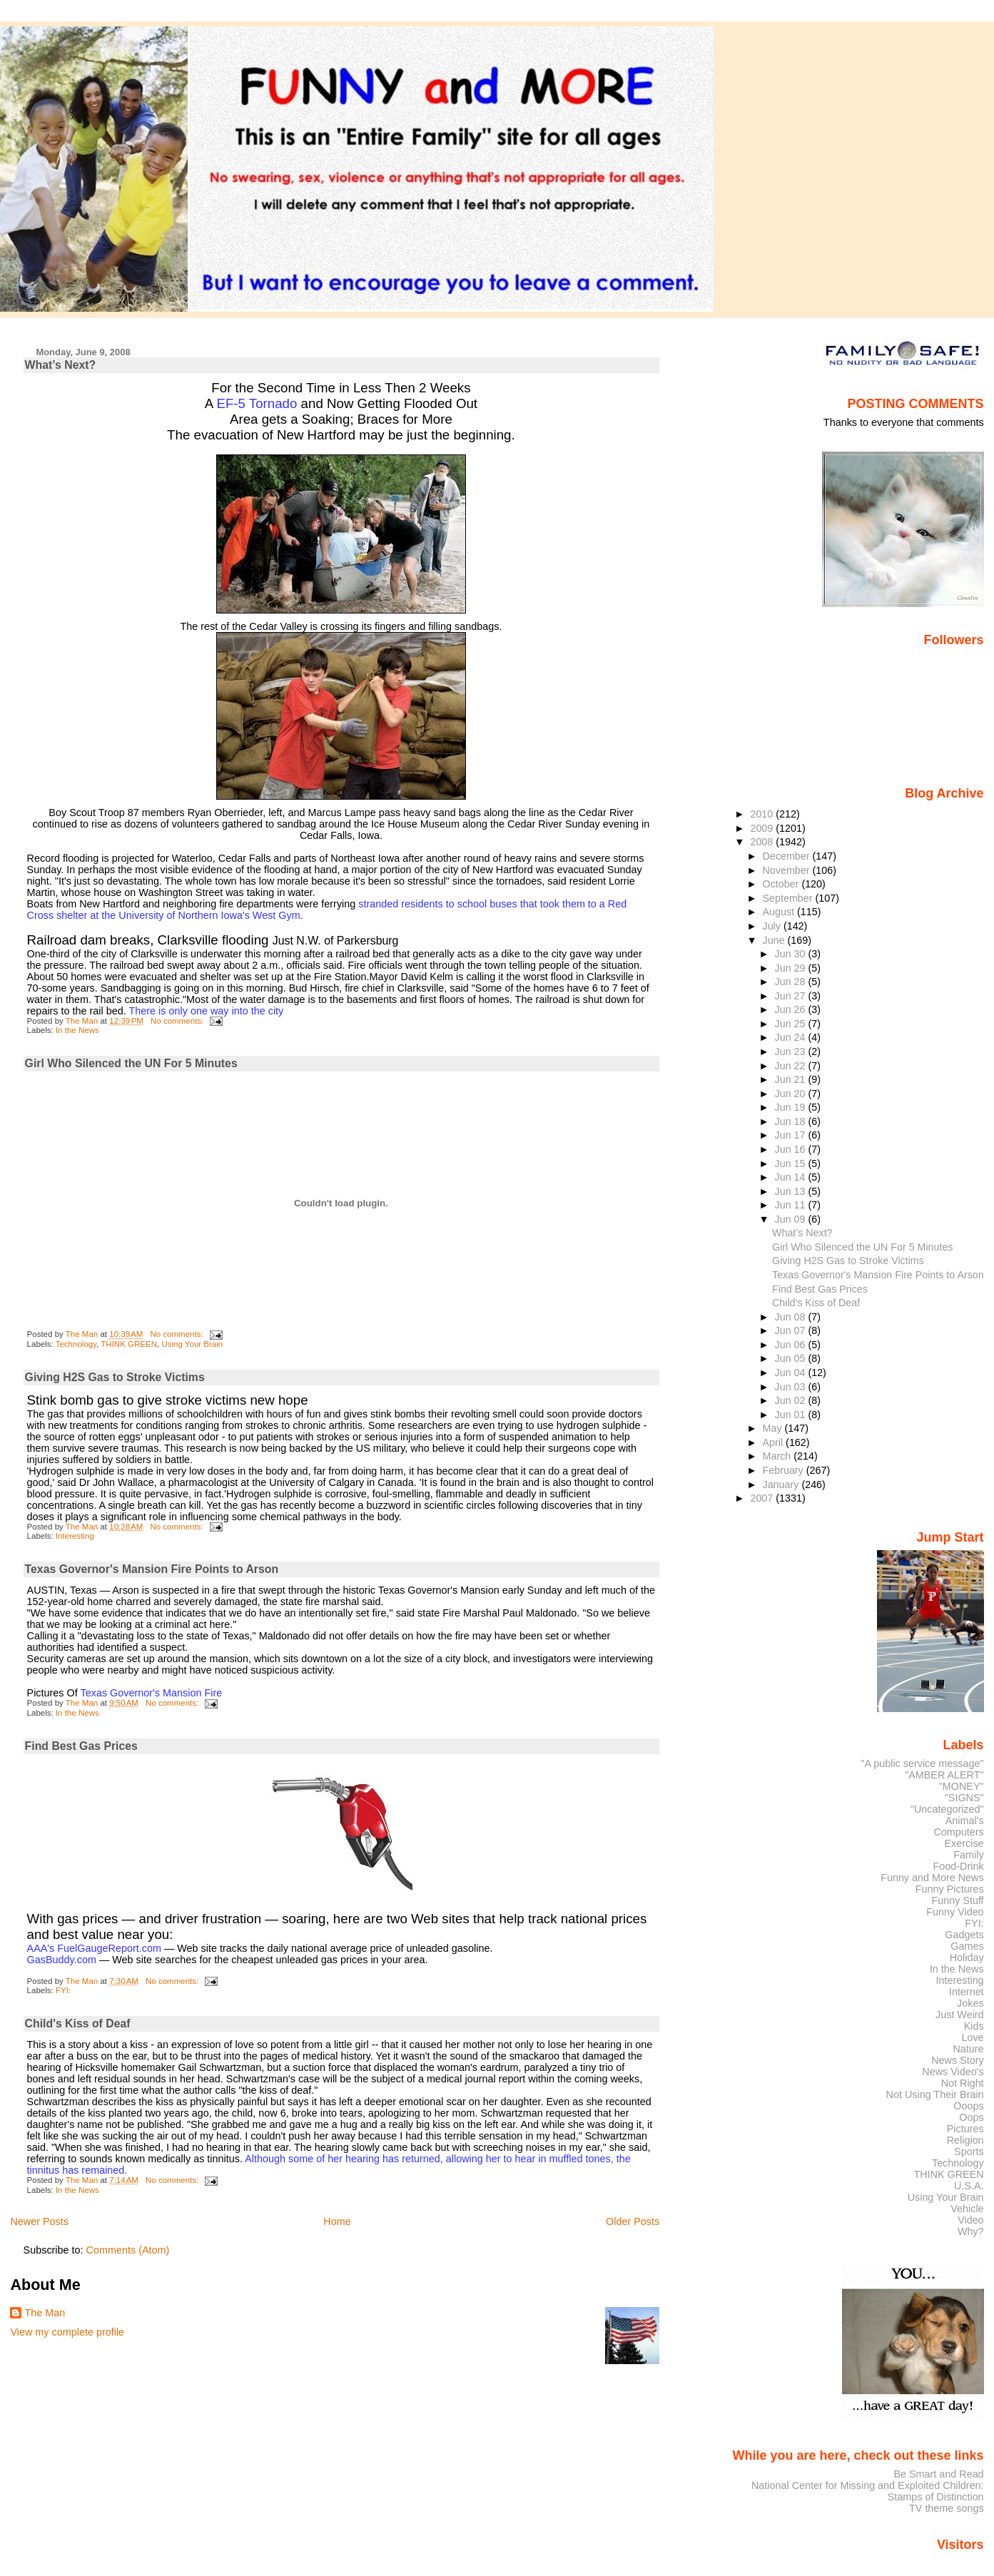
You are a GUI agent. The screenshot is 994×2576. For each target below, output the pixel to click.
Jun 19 (791, 1107)
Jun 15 (791, 1163)
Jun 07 (791, 1330)
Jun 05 (791, 1358)
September (789, 898)
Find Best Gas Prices (81, 1746)
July (773, 926)
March (778, 1456)
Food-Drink (958, 1866)
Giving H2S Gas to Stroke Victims (115, 1377)
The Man (44, 2312)
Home (336, 2221)
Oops (971, 2117)
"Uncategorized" (947, 1809)
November (788, 870)
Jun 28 (791, 981)
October (782, 884)
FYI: (63, 1990)
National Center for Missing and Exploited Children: (867, 2485)
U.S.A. (969, 2185)
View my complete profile (67, 2332)
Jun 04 (791, 1372)
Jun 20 (791, 1093)
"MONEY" (961, 1786)
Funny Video (954, 1912)
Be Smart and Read (938, 2474)
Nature (968, 2049)
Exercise (964, 1843)
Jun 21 (791, 1079)
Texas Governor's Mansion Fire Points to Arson (152, 1569)
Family (968, 1854)
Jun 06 (791, 1344)
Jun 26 (791, 1009)
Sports (969, 2151)
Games (966, 1946)
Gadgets (964, 1934)
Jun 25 (791, 1023)
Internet (966, 1991)
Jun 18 (791, 1121)
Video (970, 2220)
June (775, 940)
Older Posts (632, 2221)
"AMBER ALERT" (944, 1775)
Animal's (964, 1820)
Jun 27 (791, 996)
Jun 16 (791, 1149)
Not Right (962, 2083)
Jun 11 (791, 1205)
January (782, 1484)
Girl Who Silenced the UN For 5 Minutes (131, 1063)
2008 (763, 841)
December (788, 856)
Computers (958, 1832)
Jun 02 (791, 1400)
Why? (971, 2231)
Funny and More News (932, 1877)
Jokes (970, 2003)
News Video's (952, 2071)
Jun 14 (791, 1177)
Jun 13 (791, 1191)
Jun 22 (791, 1065)
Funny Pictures (950, 1889)
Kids (974, 2026)
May (774, 1428)
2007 (763, 1498)
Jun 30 (791, 953)
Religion (965, 2140)
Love (972, 2037)
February (784, 1470)
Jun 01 (791, 1414)
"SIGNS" (964, 1797)
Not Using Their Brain (935, 2094)
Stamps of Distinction (936, 2497)
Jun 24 (791, 1037)
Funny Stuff (957, 1900)
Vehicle (966, 2208)
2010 (763, 814)
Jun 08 (791, 1317)
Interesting (75, 1536)
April (774, 1442)
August (780, 911)
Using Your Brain (192, 1344)
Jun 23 (791, 1051)
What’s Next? (60, 365)
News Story (957, 2060)
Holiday (967, 1957)
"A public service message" (922, 1763)
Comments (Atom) (128, 2250)
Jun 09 (791, 1219)
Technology (76, 1344)
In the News (77, 1030)
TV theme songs (946, 2508)
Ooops (968, 2106)
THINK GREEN (129, 1344)
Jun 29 (791, 968)
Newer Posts (39, 2221)
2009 (763, 828)
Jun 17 (791, 1135)
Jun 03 (791, 1387)
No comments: (178, 1021)
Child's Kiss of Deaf (78, 2023)
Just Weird (959, 2014)
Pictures (965, 2128)
